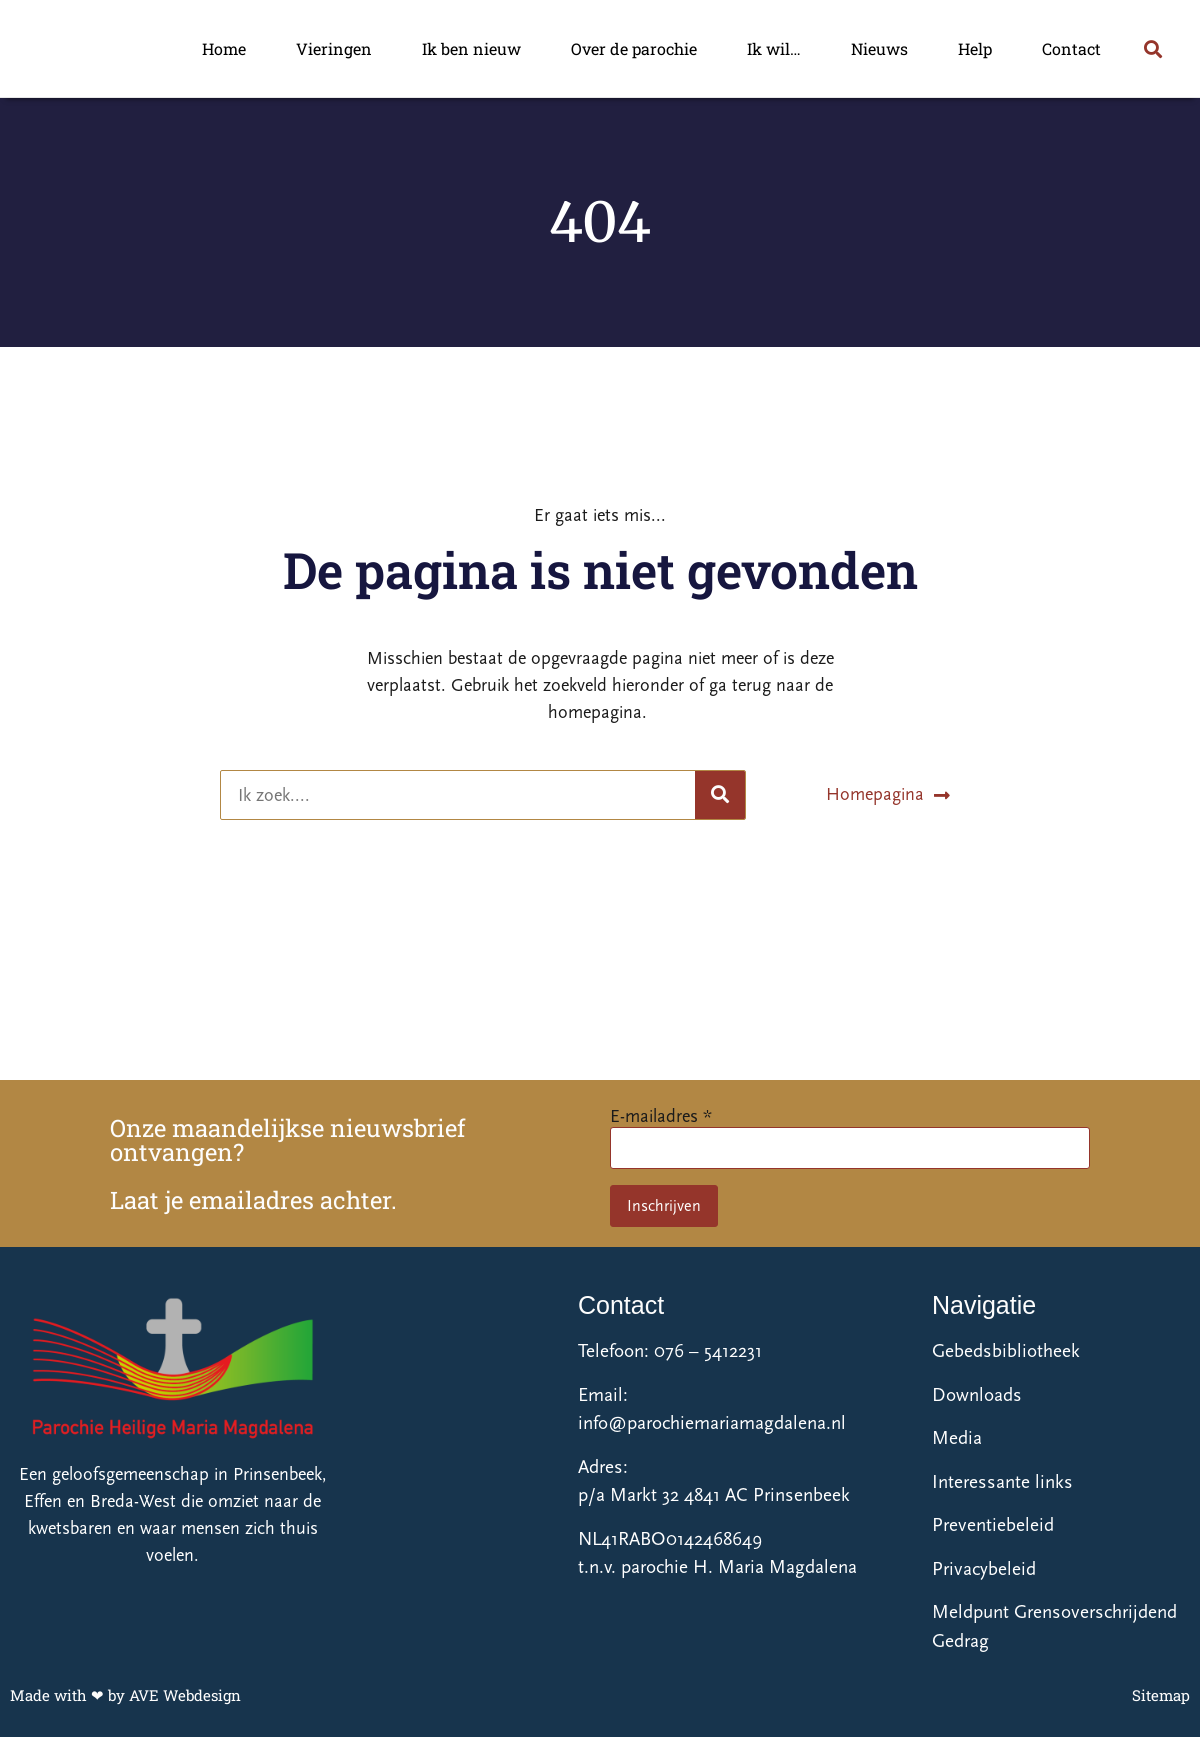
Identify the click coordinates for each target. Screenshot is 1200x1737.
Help (975, 48)
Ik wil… (774, 48)
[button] (1152, 48)
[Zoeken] (720, 795)
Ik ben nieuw (471, 48)
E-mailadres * (661, 1116)
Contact (1071, 48)
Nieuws (879, 48)
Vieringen (334, 48)
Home (224, 48)
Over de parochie (634, 48)
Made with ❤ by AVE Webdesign (125, 1695)
